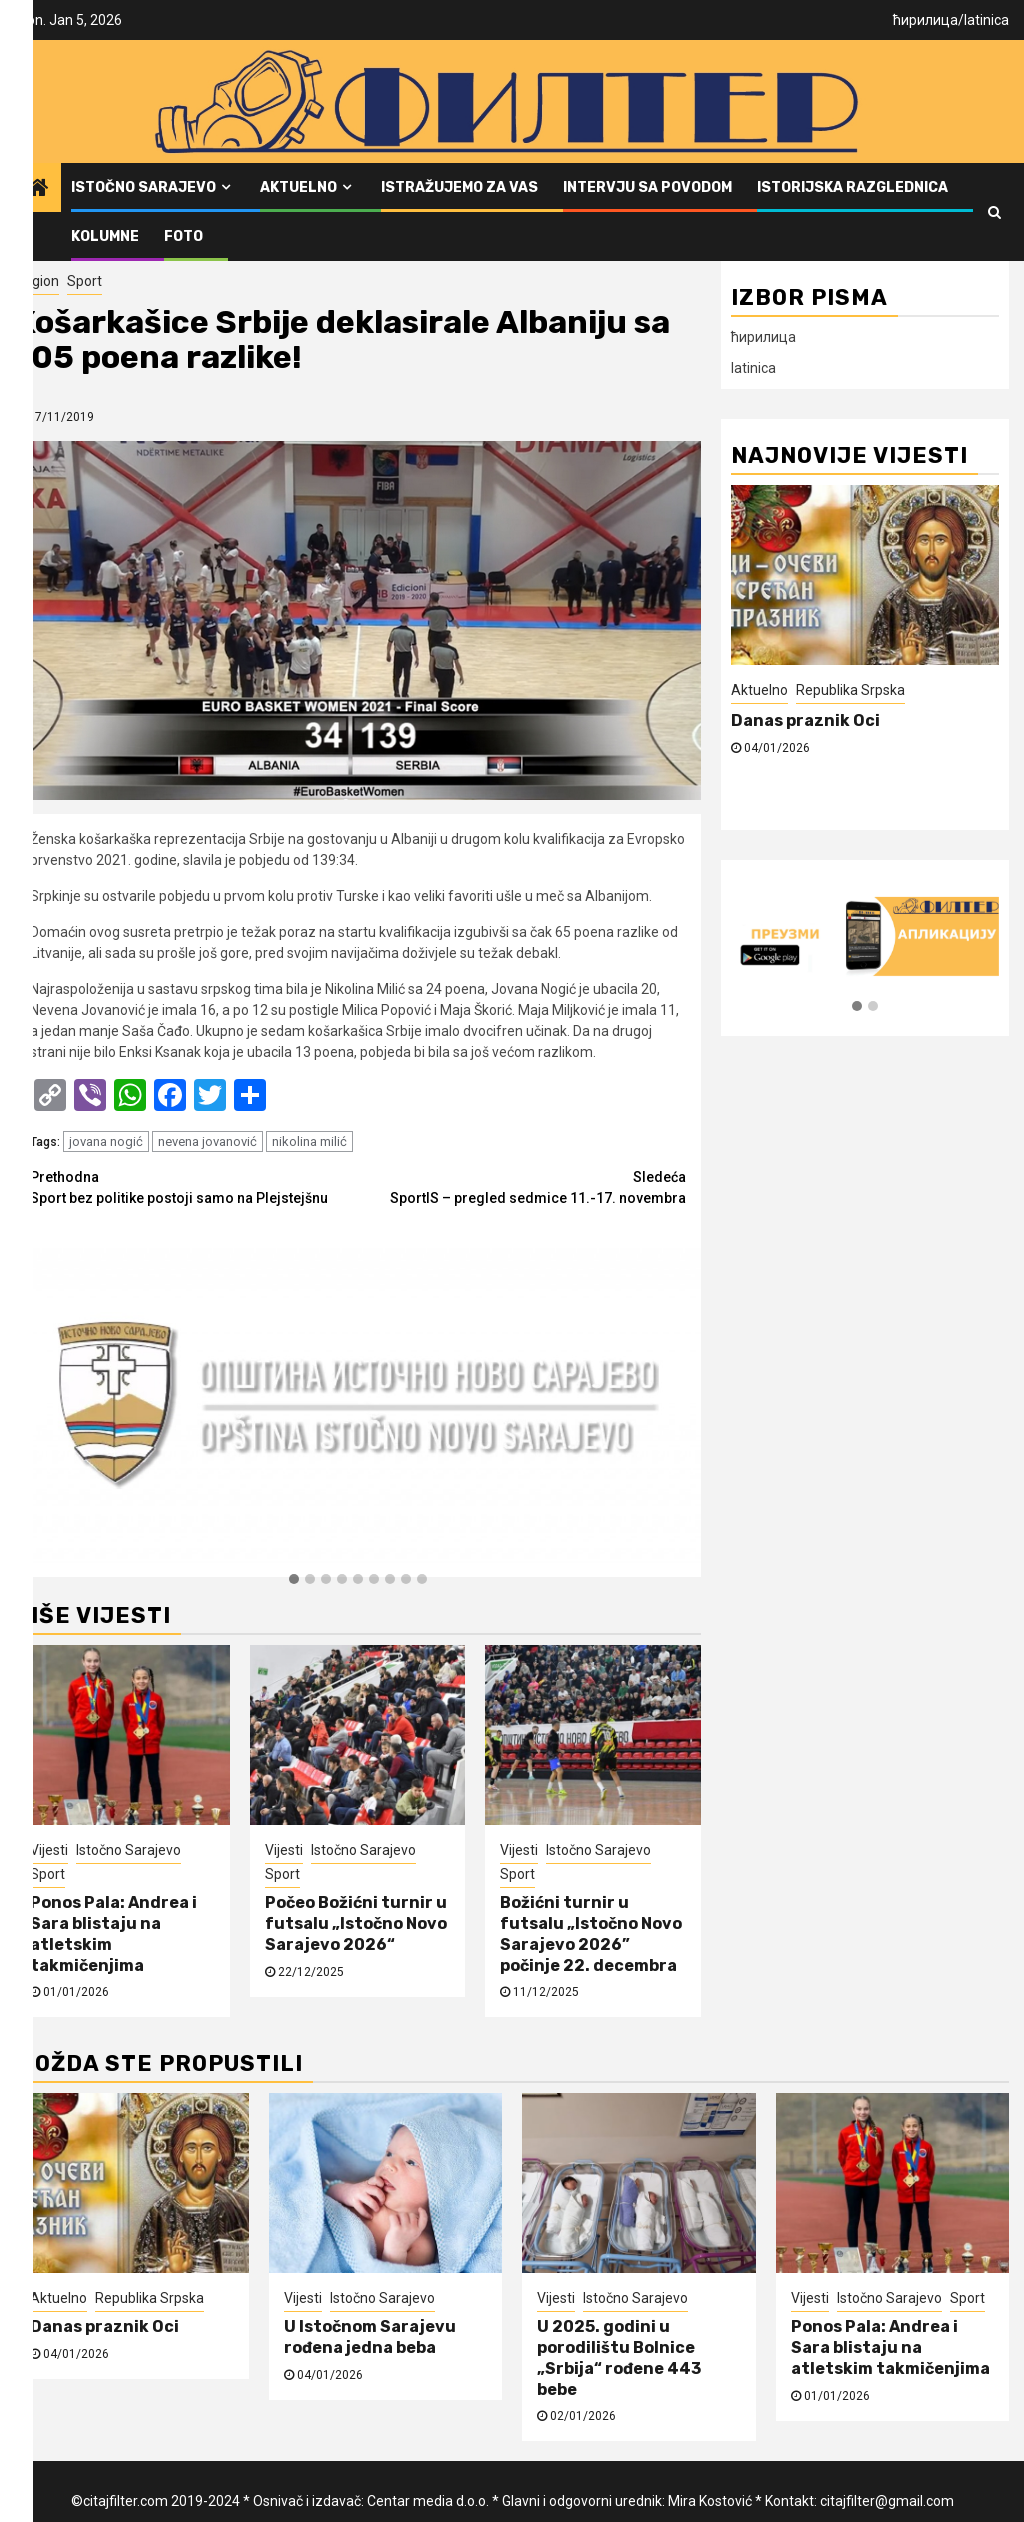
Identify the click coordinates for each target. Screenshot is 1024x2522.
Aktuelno (298, 187)
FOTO (183, 236)
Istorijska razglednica (852, 187)
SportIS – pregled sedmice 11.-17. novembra (522, 1186)
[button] (294, 1580)
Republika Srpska (850, 690)
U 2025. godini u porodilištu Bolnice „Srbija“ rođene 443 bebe (619, 2357)
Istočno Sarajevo (143, 187)
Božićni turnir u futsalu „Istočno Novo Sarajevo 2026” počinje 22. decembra (591, 1933)
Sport (84, 281)
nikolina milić (309, 1141)
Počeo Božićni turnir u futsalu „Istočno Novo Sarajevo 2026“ (356, 1923)
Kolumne (105, 236)
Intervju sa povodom (647, 187)
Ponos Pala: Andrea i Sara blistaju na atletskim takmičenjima (892, 2347)
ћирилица (925, 20)
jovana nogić (106, 1141)
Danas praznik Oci (805, 720)
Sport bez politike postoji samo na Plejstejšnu (194, 1186)
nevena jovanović (207, 1141)
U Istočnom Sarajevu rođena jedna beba (370, 2337)
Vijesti (49, 1850)
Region (37, 281)
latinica (986, 20)
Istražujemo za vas (459, 187)
